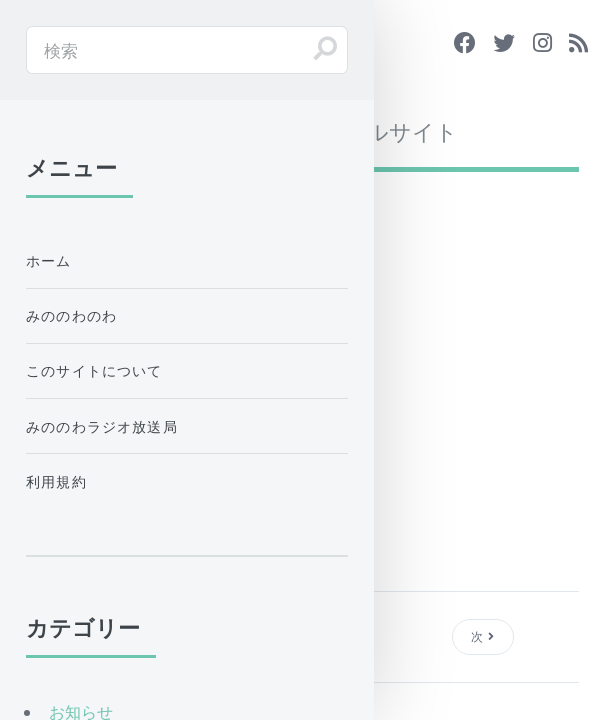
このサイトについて (94, 370)
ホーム (49, 260)
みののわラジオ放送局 (102, 426)
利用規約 (56, 481)
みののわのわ (71, 315)
